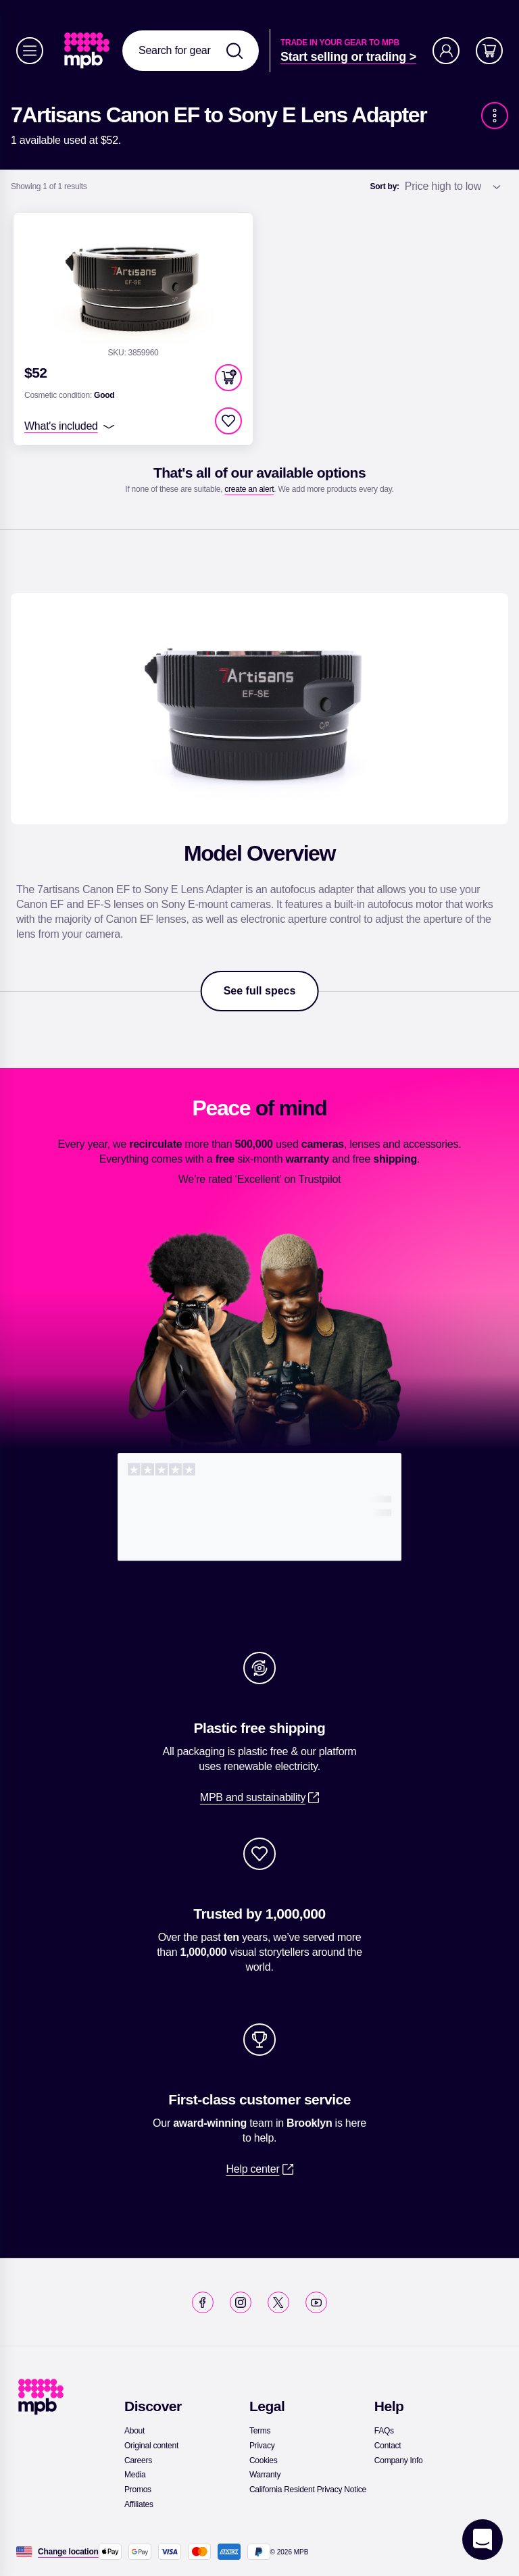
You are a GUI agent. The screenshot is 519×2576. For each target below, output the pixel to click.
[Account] (446, 50)
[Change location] (68, 2552)
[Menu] (29, 50)
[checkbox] (228, 420)
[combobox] (190, 50)
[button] (228, 377)
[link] (88, 50)
